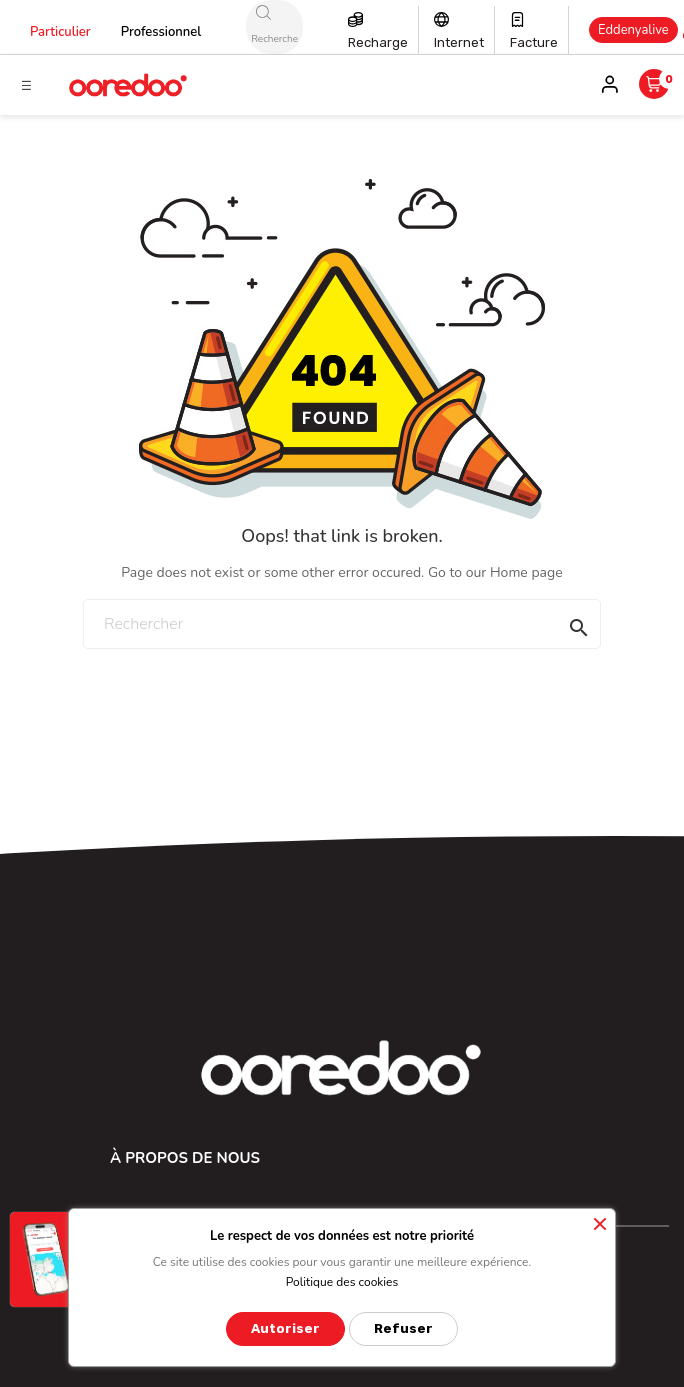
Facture (534, 42)
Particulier (60, 32)
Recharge (378, 42)
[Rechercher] (342, 624)
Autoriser (285, 1328)
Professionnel (161, 32)
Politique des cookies (342, 1282)
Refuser (403, 1328)
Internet (459, 42)
